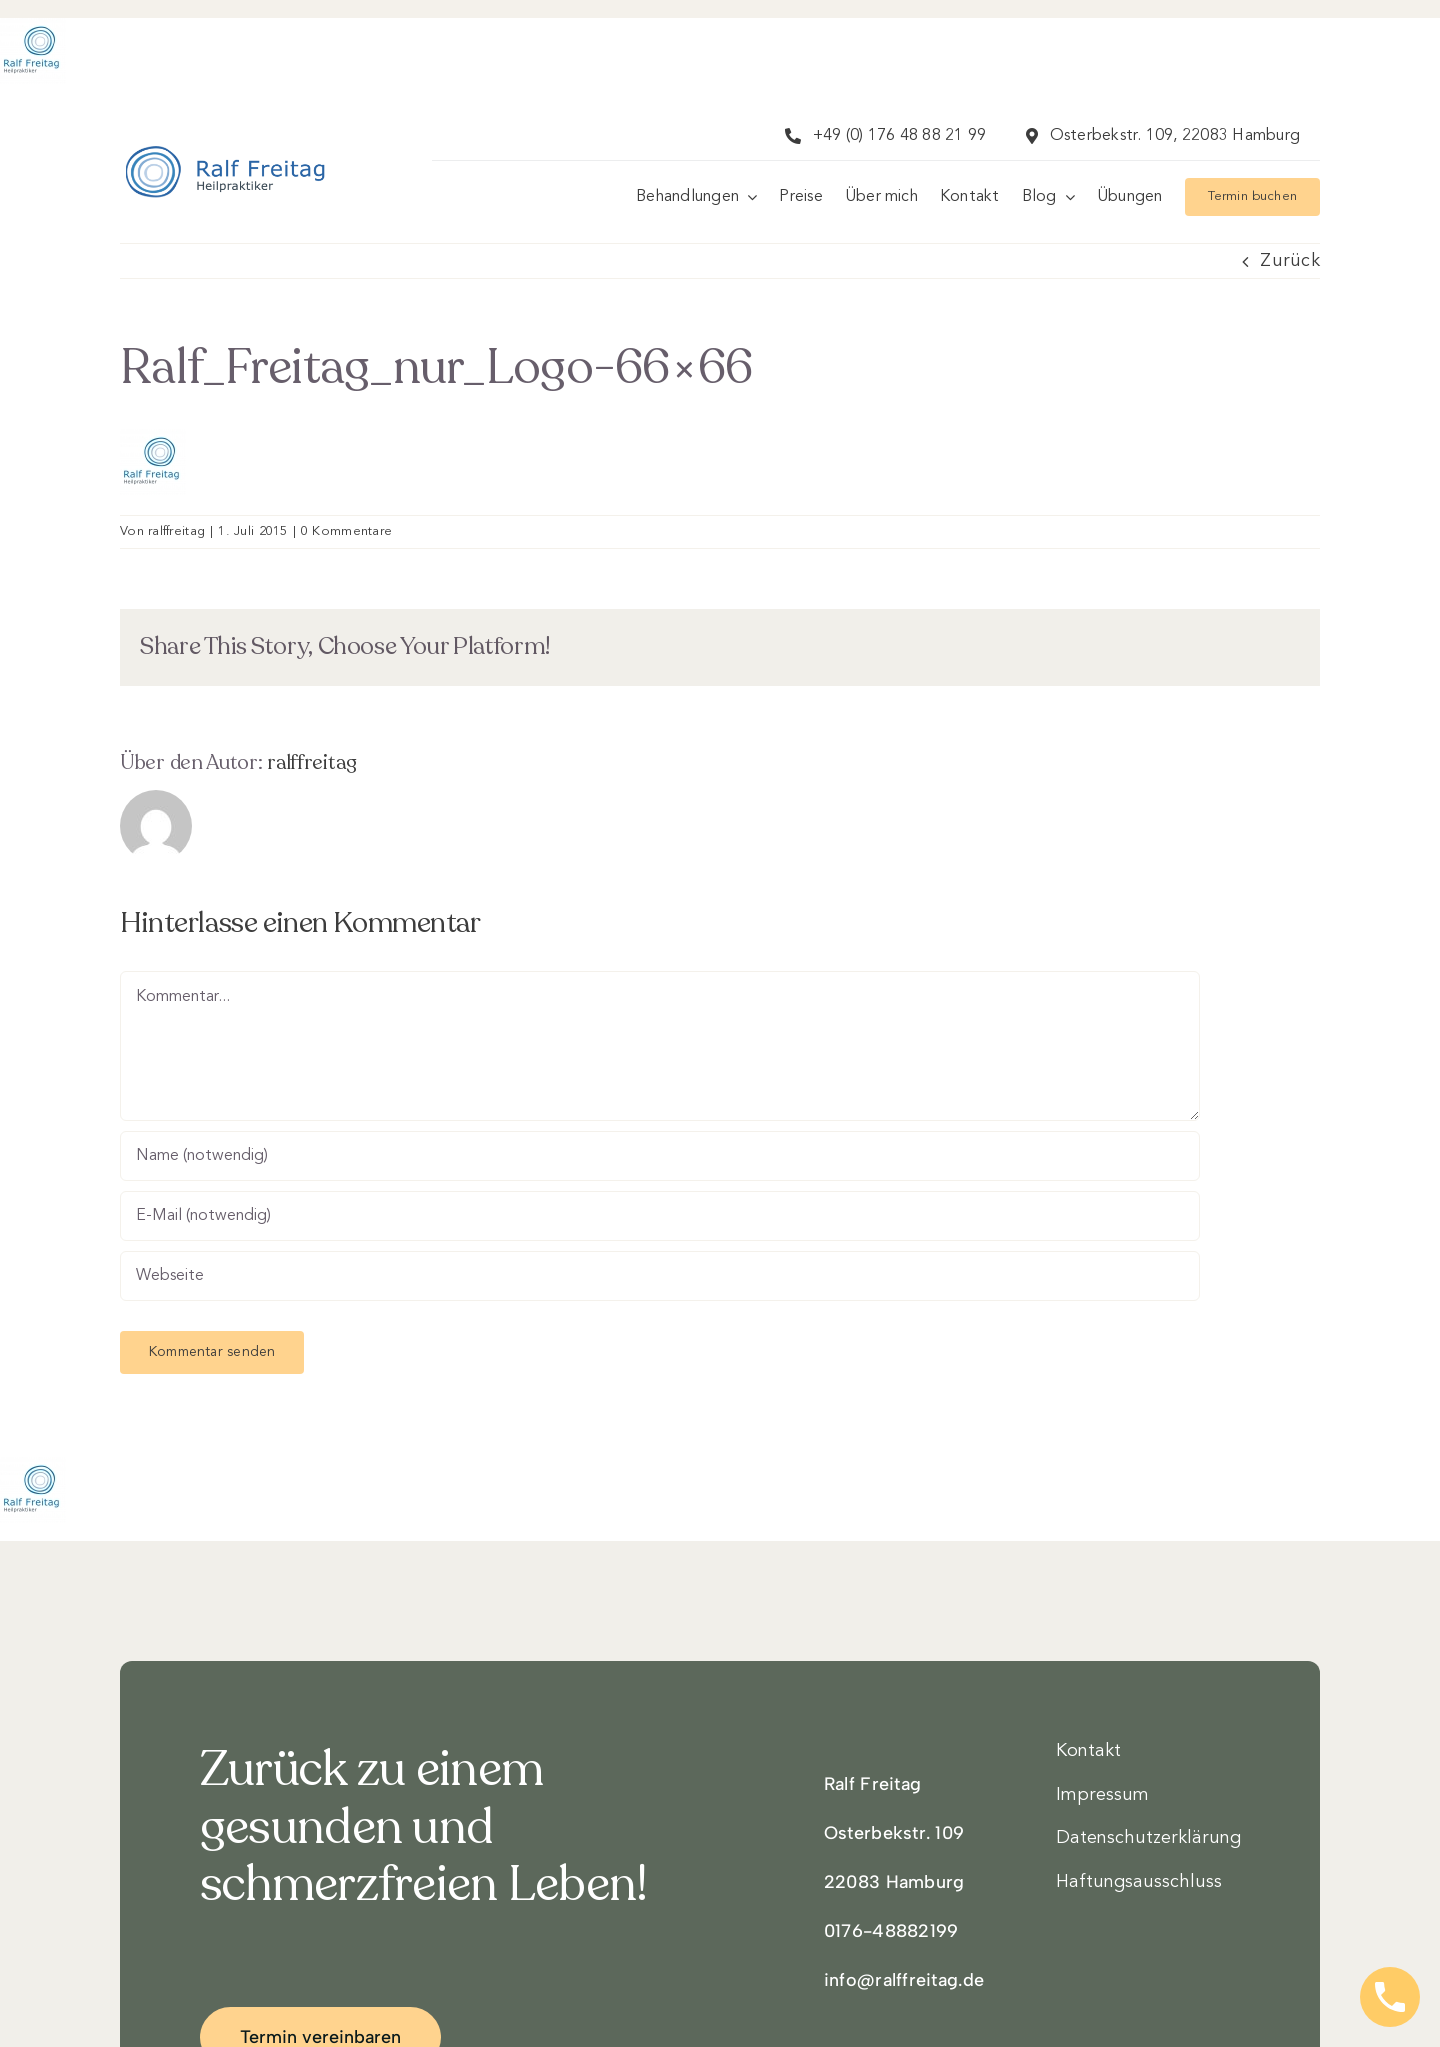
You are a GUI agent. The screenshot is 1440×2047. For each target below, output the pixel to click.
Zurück (1290, 261)
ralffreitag (176, 531)
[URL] (660, 1276)
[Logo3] (226, 172)
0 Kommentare (346, 531)
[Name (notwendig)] (660, 1156)
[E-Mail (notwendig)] (660, 1216)
